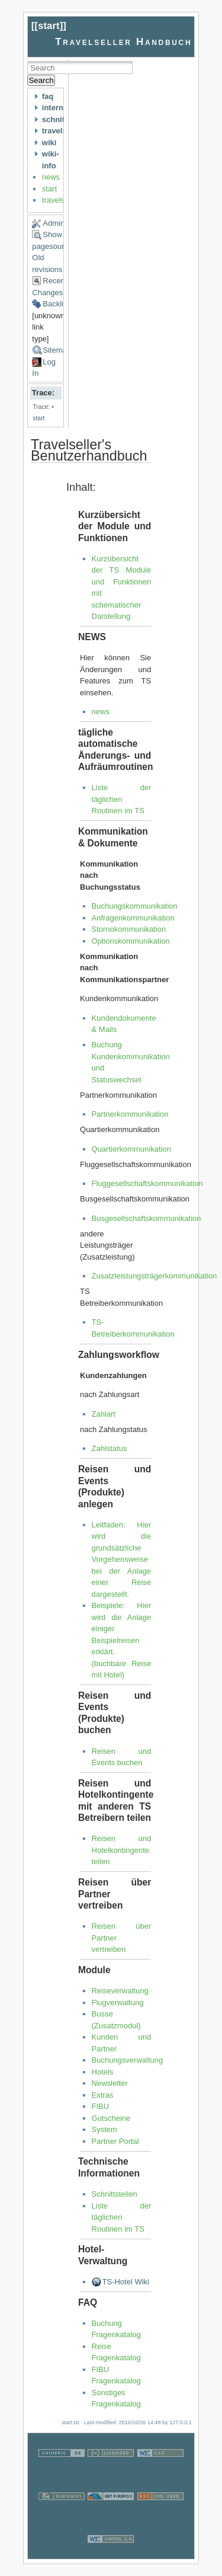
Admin (54, 223)
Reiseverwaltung (120, 1990)
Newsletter (110, 2083)
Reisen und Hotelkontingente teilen (122, 1850)
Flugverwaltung (118, 2002)
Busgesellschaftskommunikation (146, 1218)
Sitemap (57, 350)
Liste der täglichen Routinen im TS (122, 799)
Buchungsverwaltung (127, 2060)
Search (40, 80)
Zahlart (103, 1414)
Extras (103, 2095)
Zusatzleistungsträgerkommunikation (154, 1275)
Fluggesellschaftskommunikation (147, 1183)
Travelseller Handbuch (123, 41)
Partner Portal (115, 2141)
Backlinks (59, 303)
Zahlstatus (109, 1448)
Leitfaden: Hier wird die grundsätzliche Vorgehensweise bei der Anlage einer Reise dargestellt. (122, 1559)
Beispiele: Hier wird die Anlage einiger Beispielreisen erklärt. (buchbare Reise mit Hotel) (122, 1640)
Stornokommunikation (129, 929)
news (51, 176)
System (104, 2129)
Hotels (103, 2071)
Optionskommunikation (131, 941)
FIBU (101, 2106)
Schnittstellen (114, 2194)
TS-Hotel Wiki (125, 2281)
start (49, 25)
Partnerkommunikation (130, 1114)
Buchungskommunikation (135, 906)
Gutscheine (111, 2118)
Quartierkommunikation (131, 1149)
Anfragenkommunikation (133, 917)
